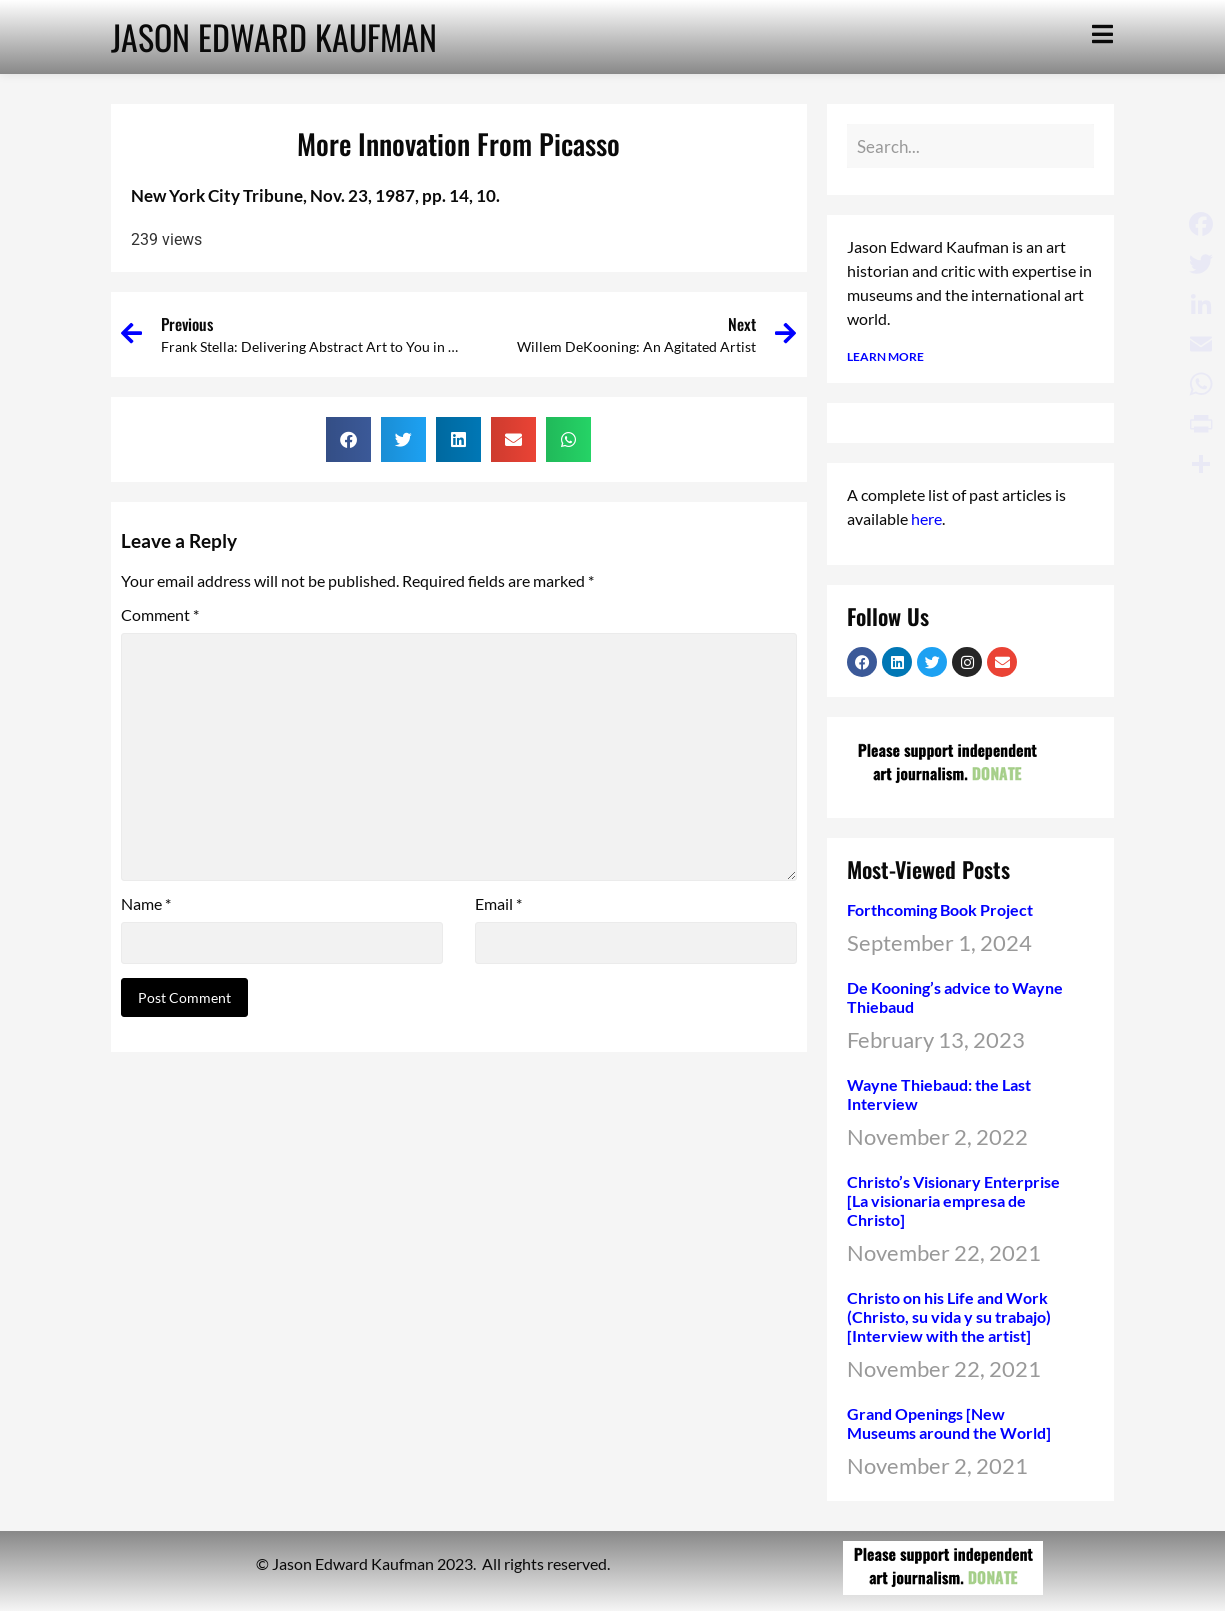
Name (146, 904)
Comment (160, 615)
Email (498, 904)
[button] (348, 439)
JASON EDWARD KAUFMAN (274, 36)
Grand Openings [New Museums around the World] (949, 1423)
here (926, 518)
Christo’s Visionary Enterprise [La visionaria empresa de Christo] (953, 1200)
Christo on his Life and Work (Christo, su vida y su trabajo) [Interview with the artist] (949, 1316)
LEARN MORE (885, 356)
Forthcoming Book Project (940, 909)
